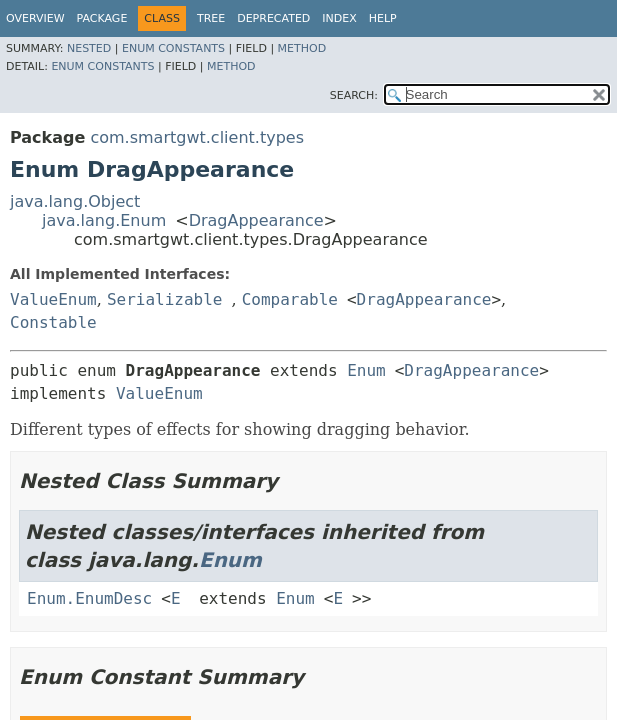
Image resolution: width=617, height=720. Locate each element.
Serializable (165, 299)
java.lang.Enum (104, 220)
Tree (211, 18)
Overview (35, 18)
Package (102, 18)
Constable (53, 322)
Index (339, 18)
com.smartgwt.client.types (197, 137)
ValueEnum (53, 299)
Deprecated (273, 18)
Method (302, 48)
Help (383, 18)
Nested (89, 48)
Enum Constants (173, 48)
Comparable (290, 299)
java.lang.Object (75, 201)
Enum (366, 370)
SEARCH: (354, 95)
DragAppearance (256, 220)
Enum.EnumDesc (89, 598)
